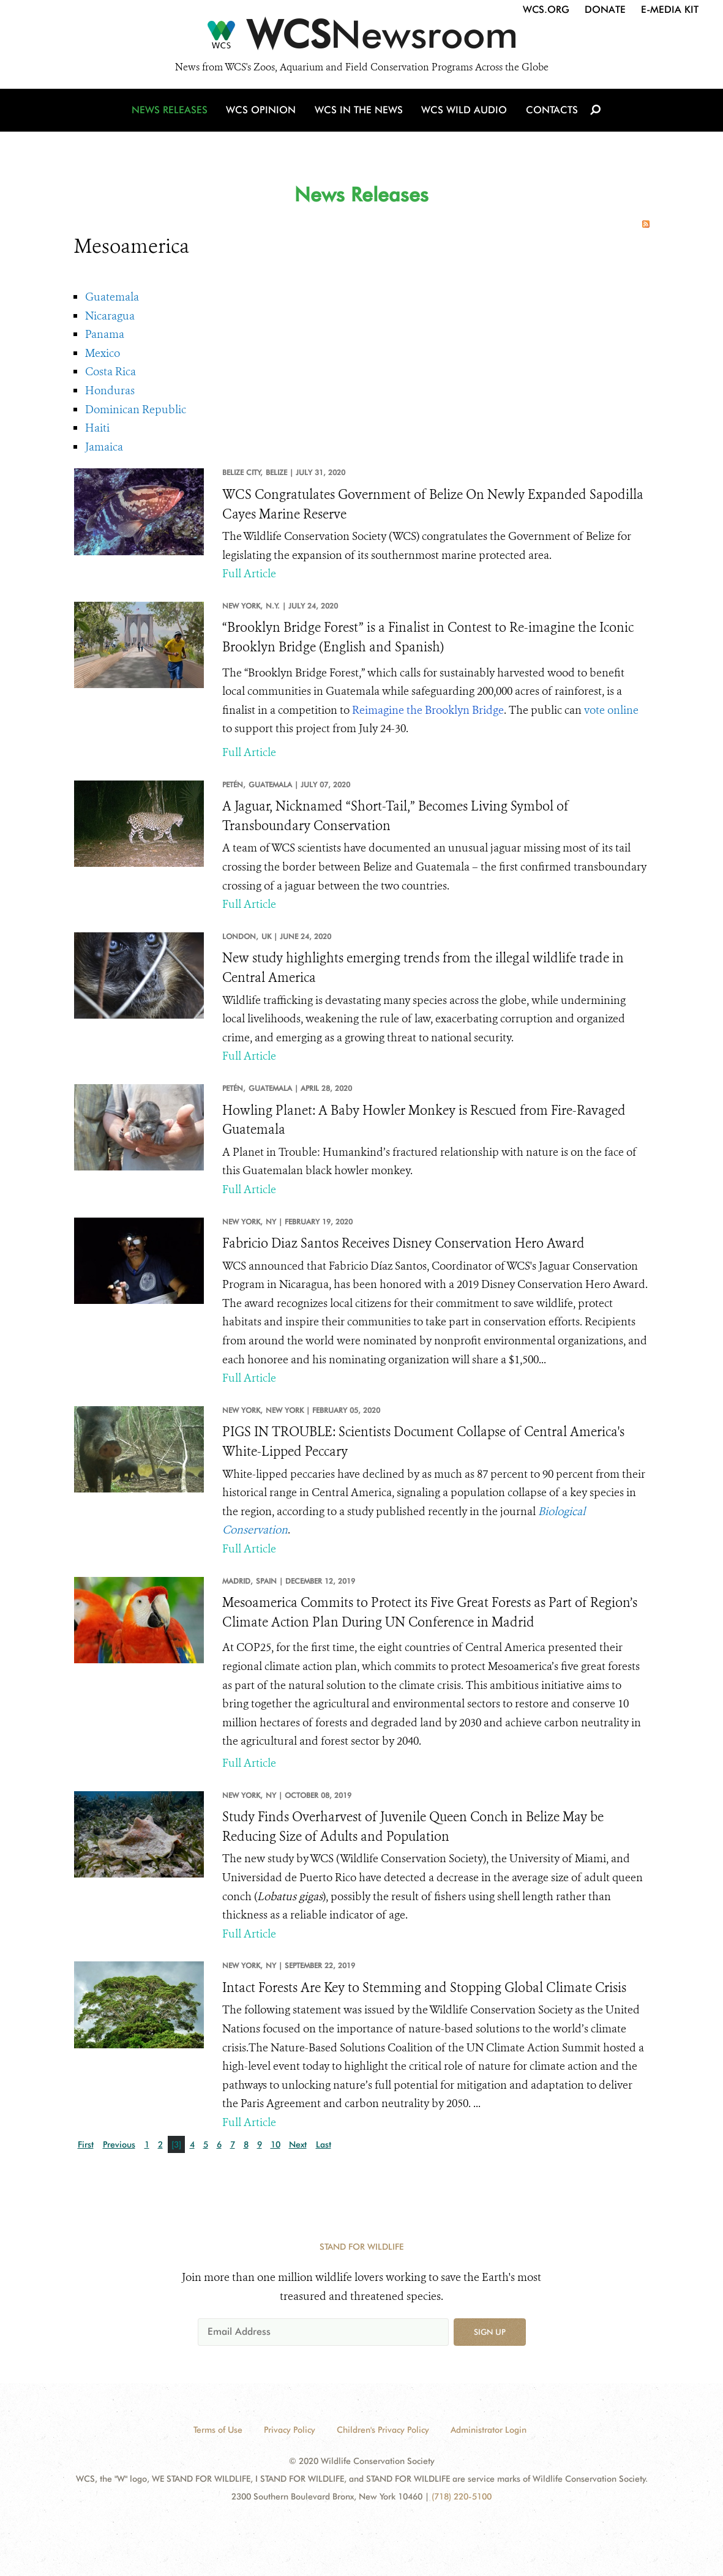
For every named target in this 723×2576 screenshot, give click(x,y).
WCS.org (546, 9)
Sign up (490, 2332)
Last (323, 2144)
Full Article (249, 573)
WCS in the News (359, 112)
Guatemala (112, 297)
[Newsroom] (361, 38)
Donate (605, 9)
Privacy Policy (289, 2430)
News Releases (172, 112)
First (86, 2144)
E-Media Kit (670, 9)
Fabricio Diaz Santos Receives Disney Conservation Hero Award (403, 1243)
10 (275, 2144)
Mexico (102, 353)
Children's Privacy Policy (383, 2430)
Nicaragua (110, 316)
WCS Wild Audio (464, 112)
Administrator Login (488, 2430)
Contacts (550, 112)
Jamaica (104, 447)
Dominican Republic (135, 409)
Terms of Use (217, 2430)
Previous (119, 2144)
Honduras (110, 390)
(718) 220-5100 (462, 2496)
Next (298, 2144)
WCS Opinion (263, 112)
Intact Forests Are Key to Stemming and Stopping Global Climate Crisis (424, 1987)
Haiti (97, 428)
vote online (611, 710)
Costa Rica (110, 371)
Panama (104, 334)
